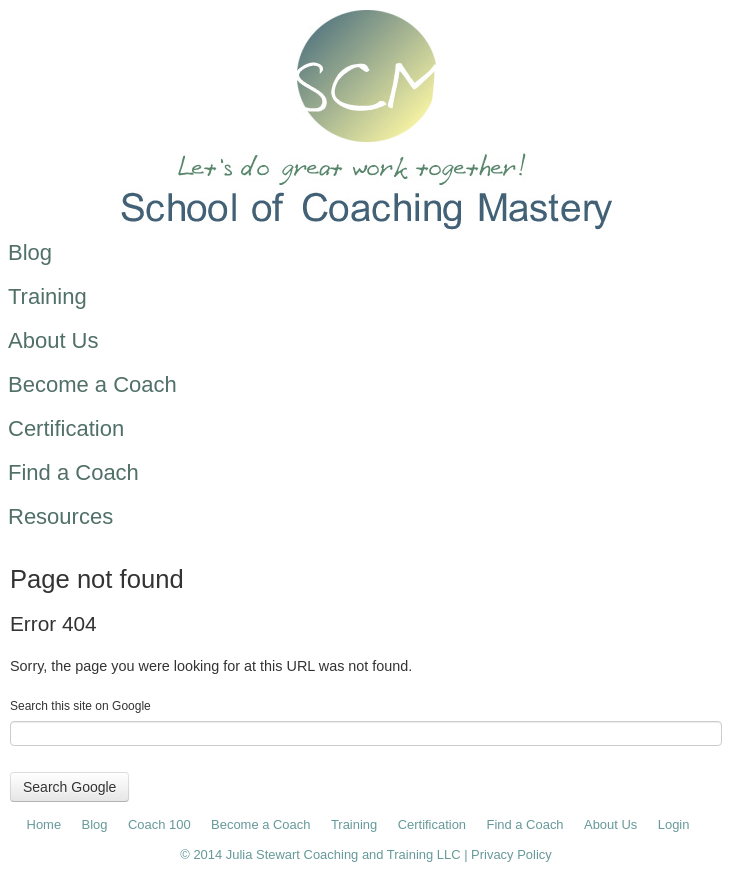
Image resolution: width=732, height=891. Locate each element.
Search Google (69, 787)
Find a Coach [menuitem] (73, 472)
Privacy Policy (511, 854)
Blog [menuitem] (30, 252)
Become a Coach (260, 824)
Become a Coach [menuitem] (92, 384)
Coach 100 (159, 824)
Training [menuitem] (47, 296)
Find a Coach (525, 824)
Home (44, 824)
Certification (432, 824)
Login (674, 824)
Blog (95, 824)
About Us (610, 824)
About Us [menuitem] (53, 340)
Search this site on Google (80, 706)
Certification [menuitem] (66, 428)
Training (354, 824)
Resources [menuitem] (60, 516)
